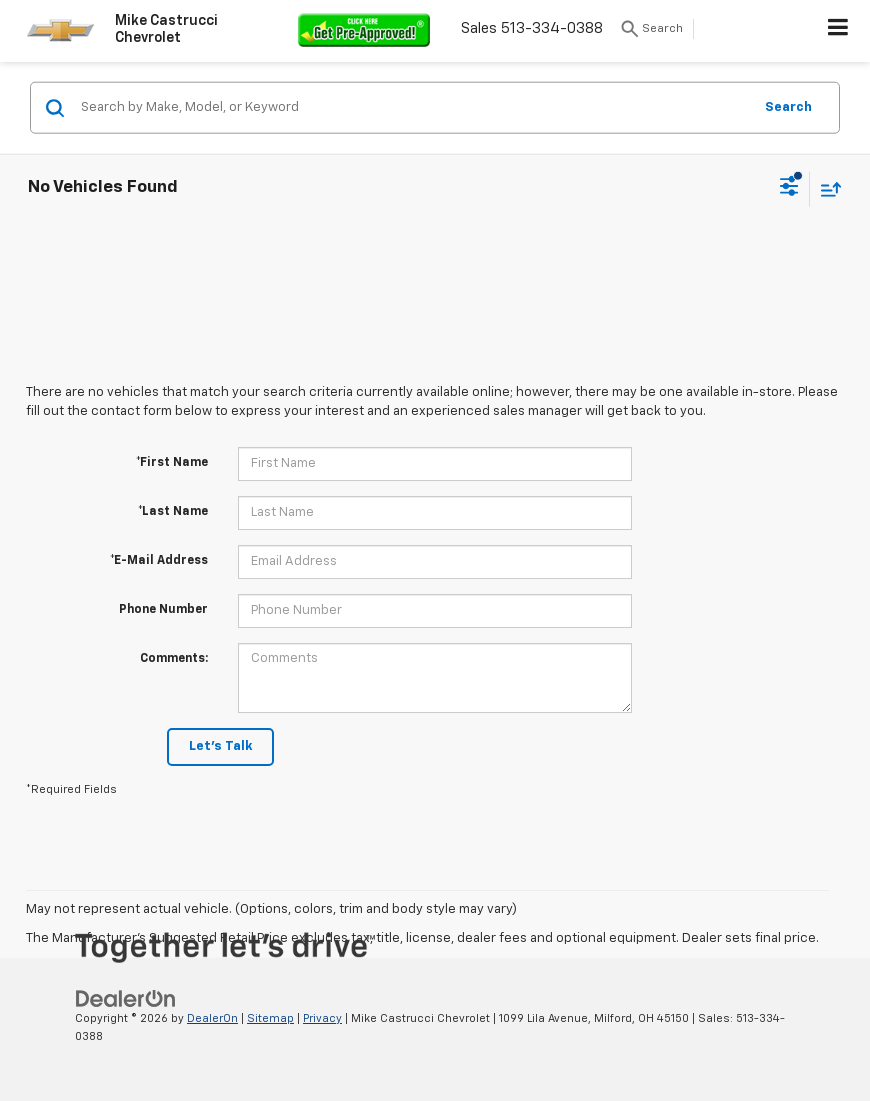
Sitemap (270, 1018)
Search (788, 106)
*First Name (172, 463)
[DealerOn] (126, 998)
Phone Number (163, 610)
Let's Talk (220, 746)
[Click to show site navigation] (838, 31)
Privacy (322, 1018)
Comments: (174, 659)
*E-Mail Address (159, 561)
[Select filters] (789, 189)
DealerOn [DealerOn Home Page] (212, 1018)
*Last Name (173, 512)
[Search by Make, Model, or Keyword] (413, 108)
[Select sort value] (826, 188)
